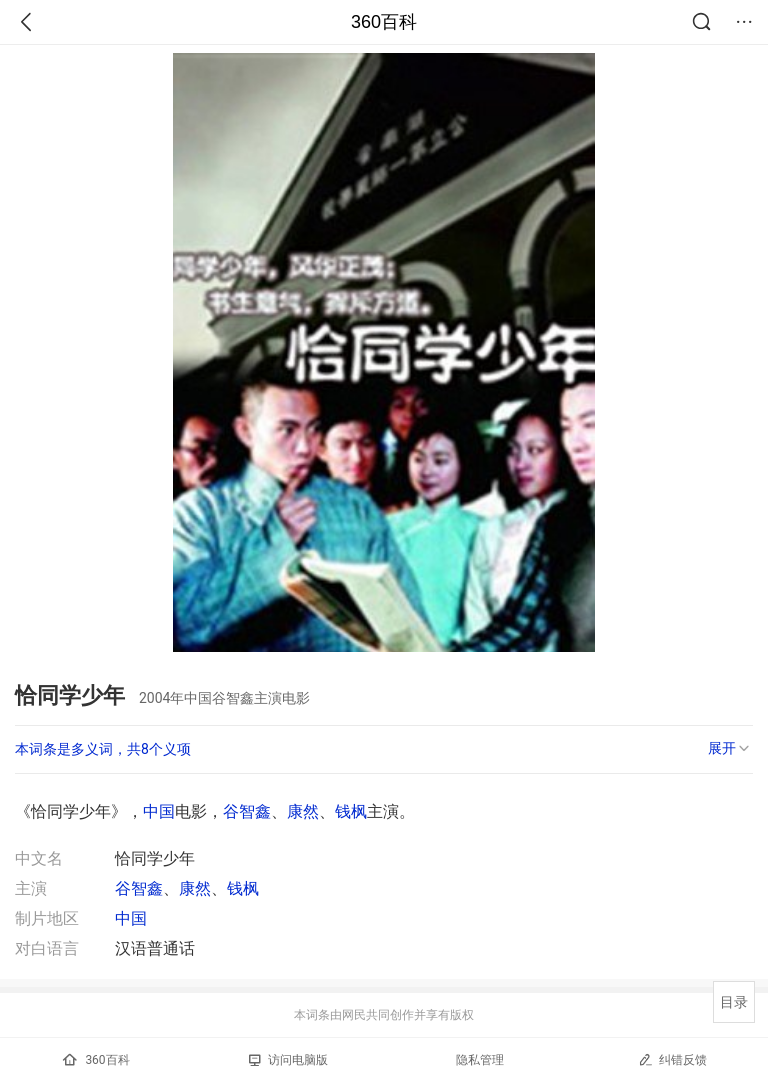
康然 (303, 811)
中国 (159, 811)
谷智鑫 (247, 811)
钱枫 (351, 811)
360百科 (384, 22)
